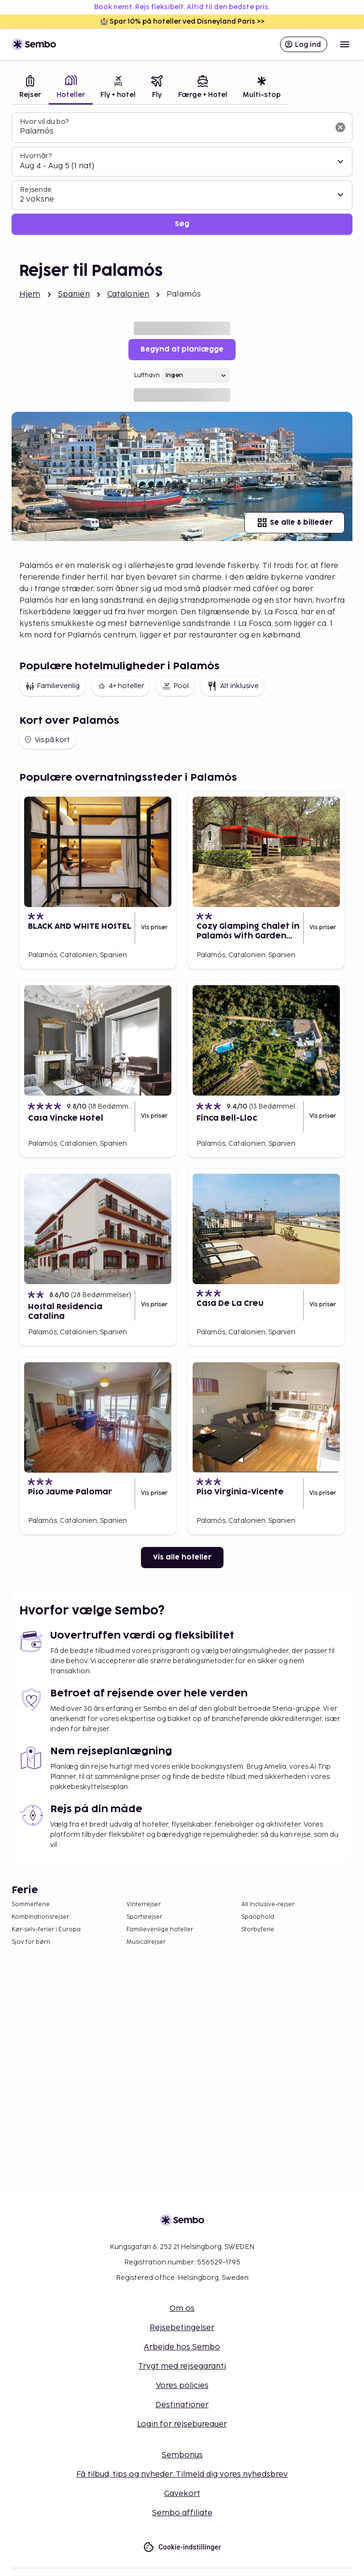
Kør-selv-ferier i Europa (46, 1929)
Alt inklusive (232, 686)
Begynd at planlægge (182, 349)
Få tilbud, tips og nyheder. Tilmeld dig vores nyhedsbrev (182, 2474)
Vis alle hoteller (182, 1557)
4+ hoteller (120, 686)
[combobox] (174, 131)
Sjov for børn (31, 1942)
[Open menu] (344, 44)
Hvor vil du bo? (44, 122)
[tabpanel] (182, 173)
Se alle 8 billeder (294, 523)
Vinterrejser (143, 1904)
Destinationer (182, 2405)
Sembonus (182, 2455)
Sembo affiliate (182, 2513)
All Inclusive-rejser (267, 1904)
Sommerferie (31, 1904)
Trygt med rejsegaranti (182, 2366)
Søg (182, 224)
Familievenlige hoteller (159, 1929)
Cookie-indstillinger (182, 2547)
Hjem (30, 294)
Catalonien (128, 294)
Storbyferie (257, 1929)
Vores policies (182, 2385)
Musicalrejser (146, 1942)
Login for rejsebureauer (182, 2424)
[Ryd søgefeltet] (340, 127)
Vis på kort (46, 740)
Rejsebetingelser (182, 2327)
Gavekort (182, 2493)
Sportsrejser (144, 1917)
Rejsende (36, 190)
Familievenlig (52, 686)
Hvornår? (36, 156)
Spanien (74, 294)
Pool (175, 686)
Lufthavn (147, 375)
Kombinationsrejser (40, 1917)
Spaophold (257, 1917)
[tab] (30, 88)
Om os (182, 2308)
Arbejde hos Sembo (182, 2347)
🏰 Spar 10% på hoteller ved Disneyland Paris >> (182, 21)
